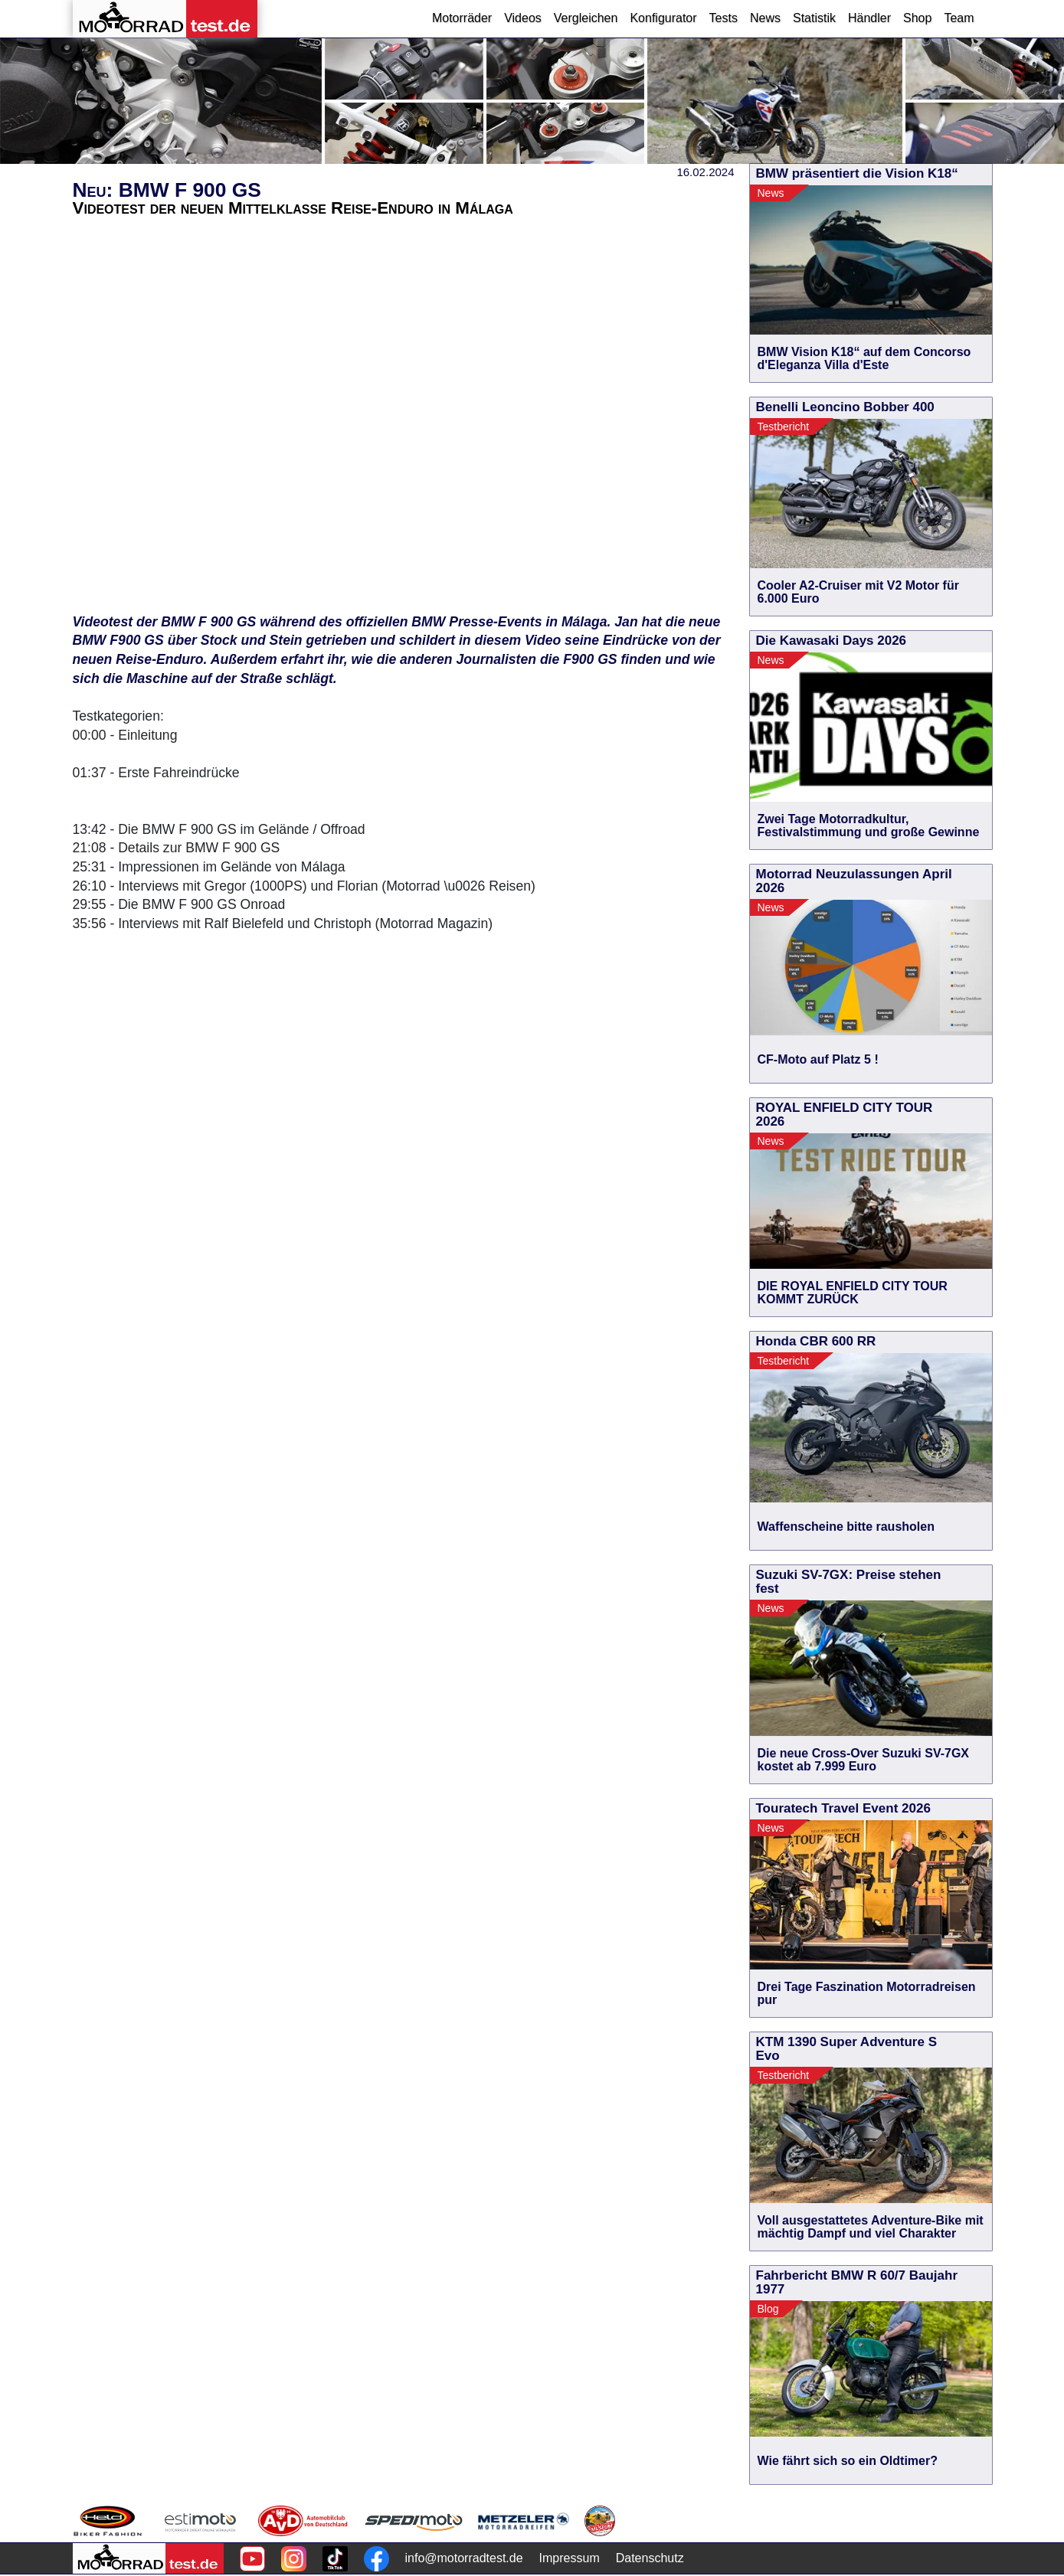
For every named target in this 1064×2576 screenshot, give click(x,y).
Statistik (814, 18)
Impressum (569, 2558)
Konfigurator (663, 18)
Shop (917, 18)
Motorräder (462, 18)
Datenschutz (650, 2558)
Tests (723, 18)
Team (959, 18)
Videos (523, 18)
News (765, 18)
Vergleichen (586, 18)
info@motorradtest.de (464, 2558)
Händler (869, 18)
